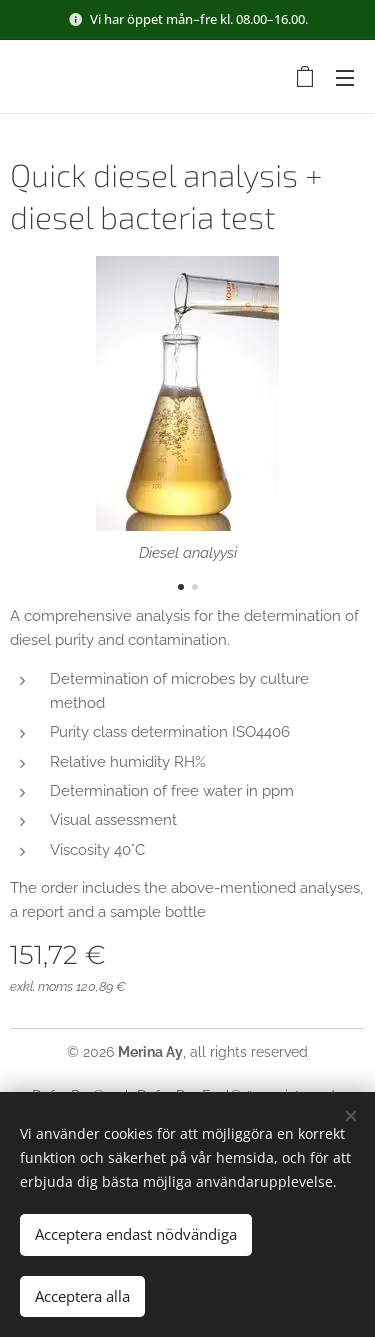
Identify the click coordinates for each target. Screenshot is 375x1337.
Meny (345, 78)
